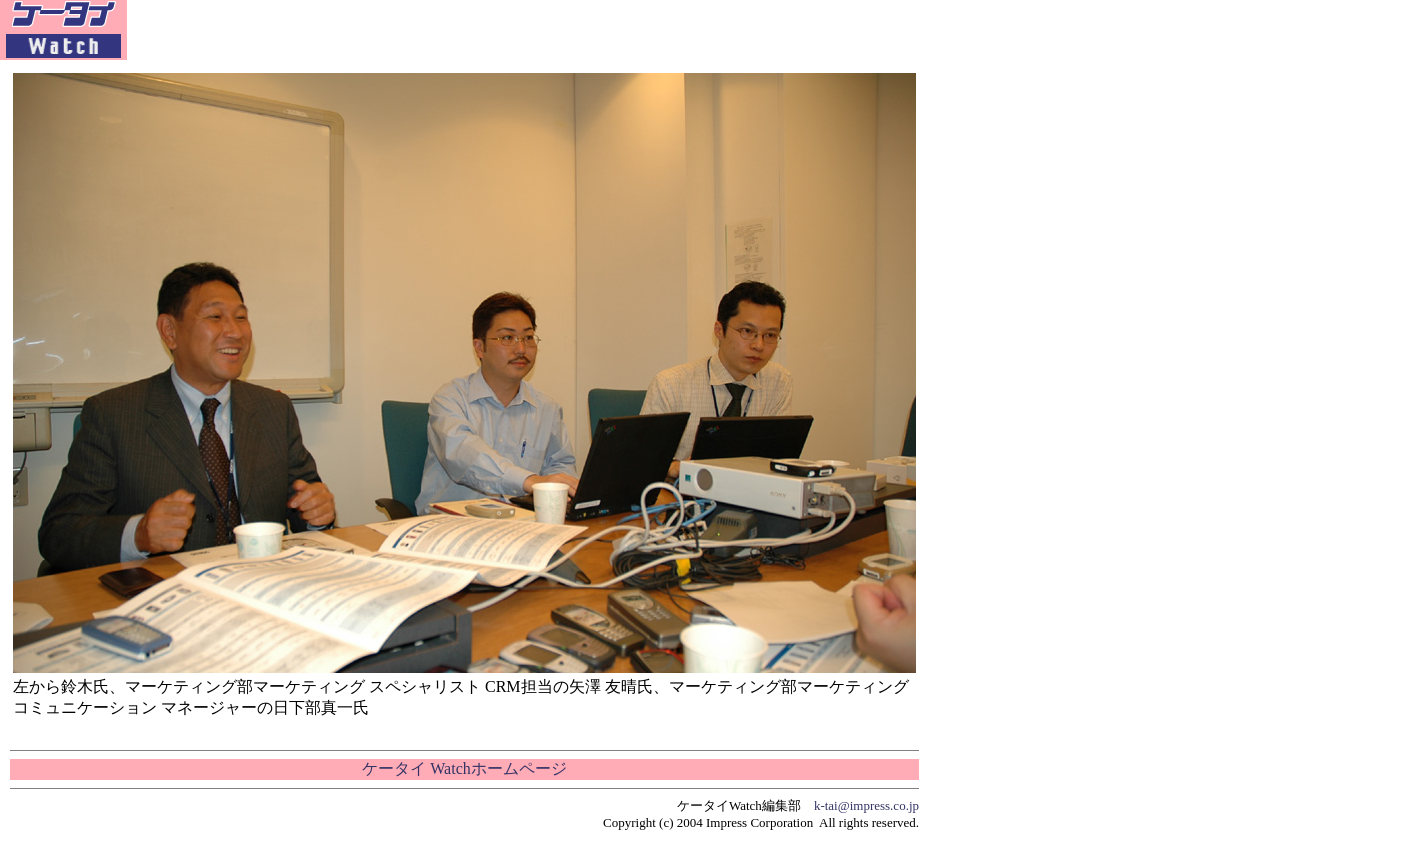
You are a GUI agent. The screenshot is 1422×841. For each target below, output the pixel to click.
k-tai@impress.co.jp (866, 805)
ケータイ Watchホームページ (464, 768)
